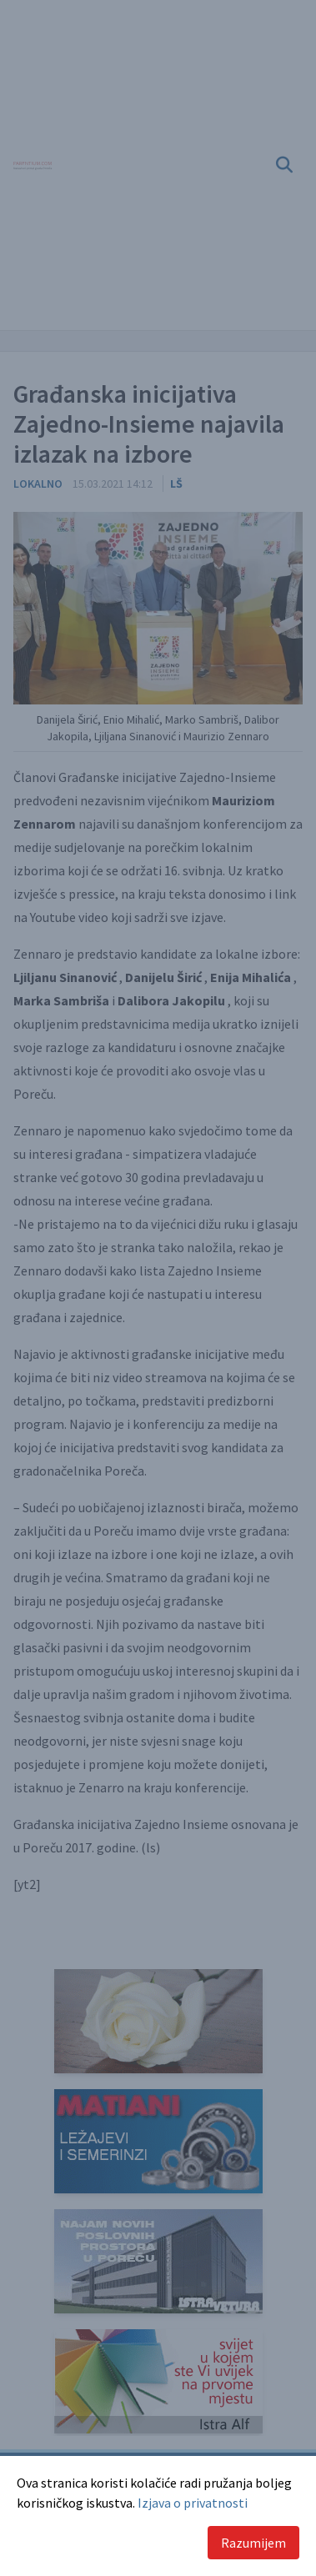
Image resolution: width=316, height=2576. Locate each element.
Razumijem (253, 2542)
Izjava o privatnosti (193, 2502)
